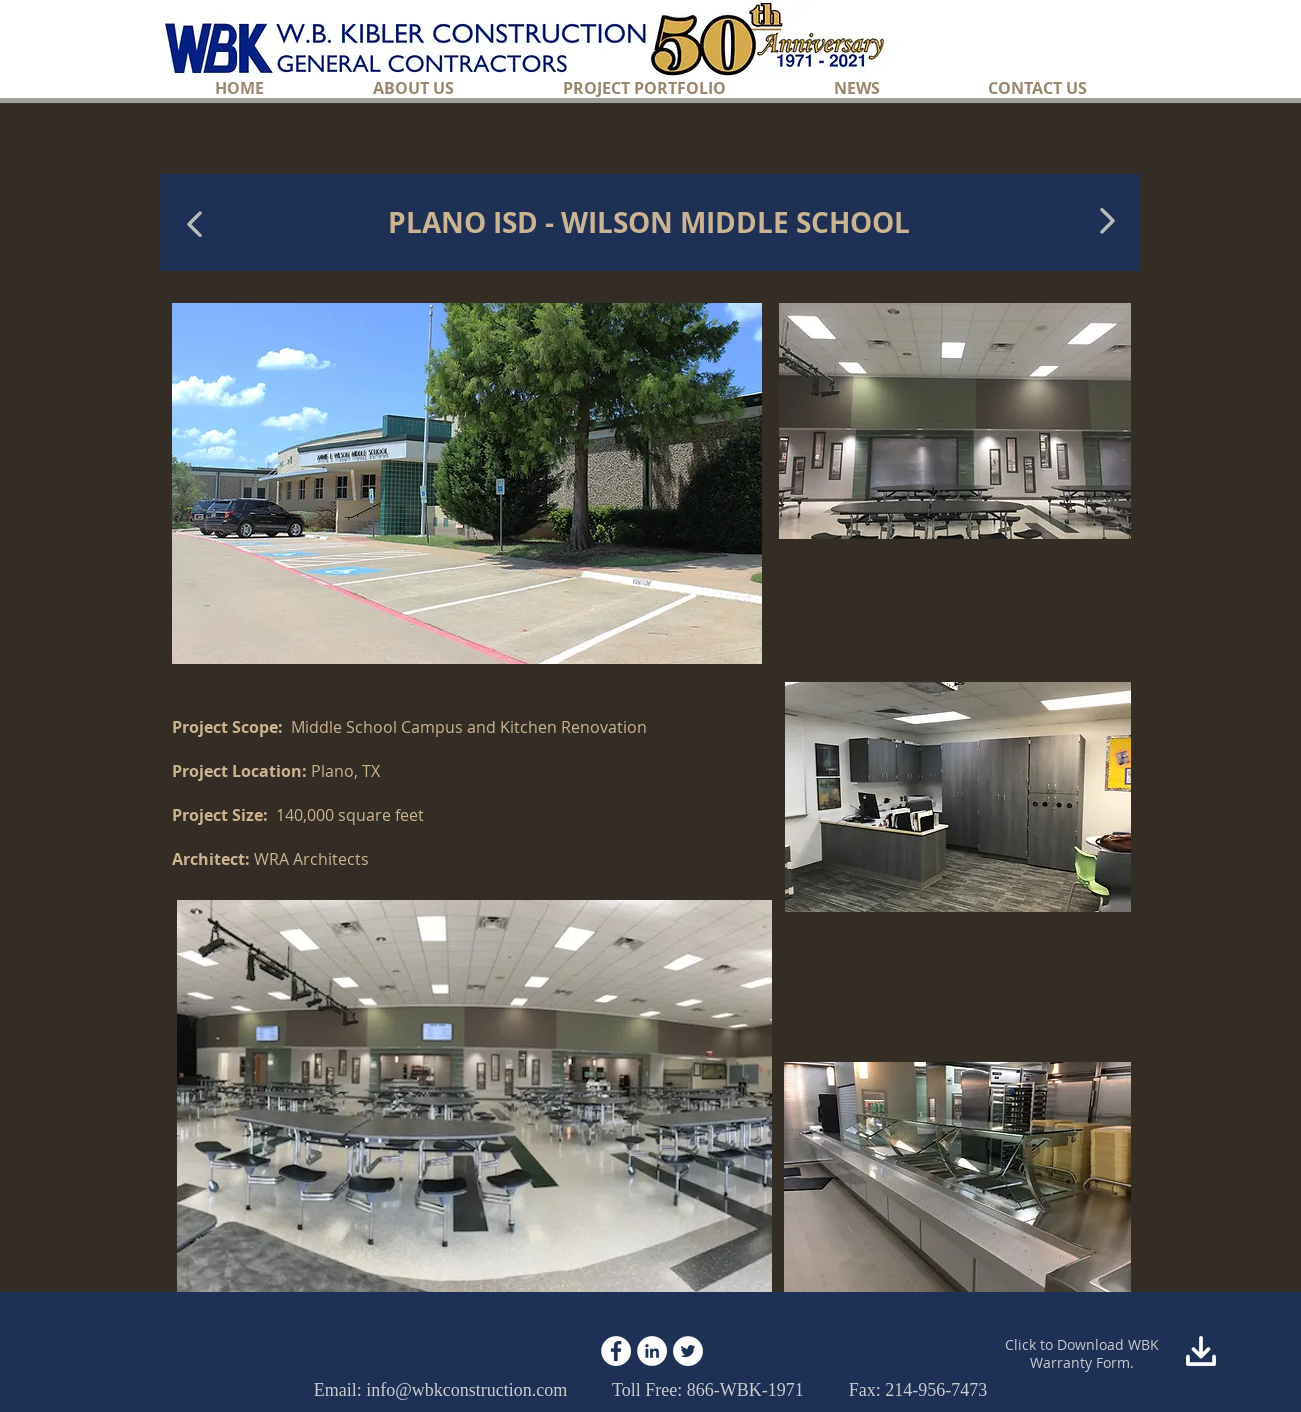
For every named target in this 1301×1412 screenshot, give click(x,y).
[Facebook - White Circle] (616, 1351)
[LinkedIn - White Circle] (652, 1351)
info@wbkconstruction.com (466, 1390)
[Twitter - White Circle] (688, 1351)
